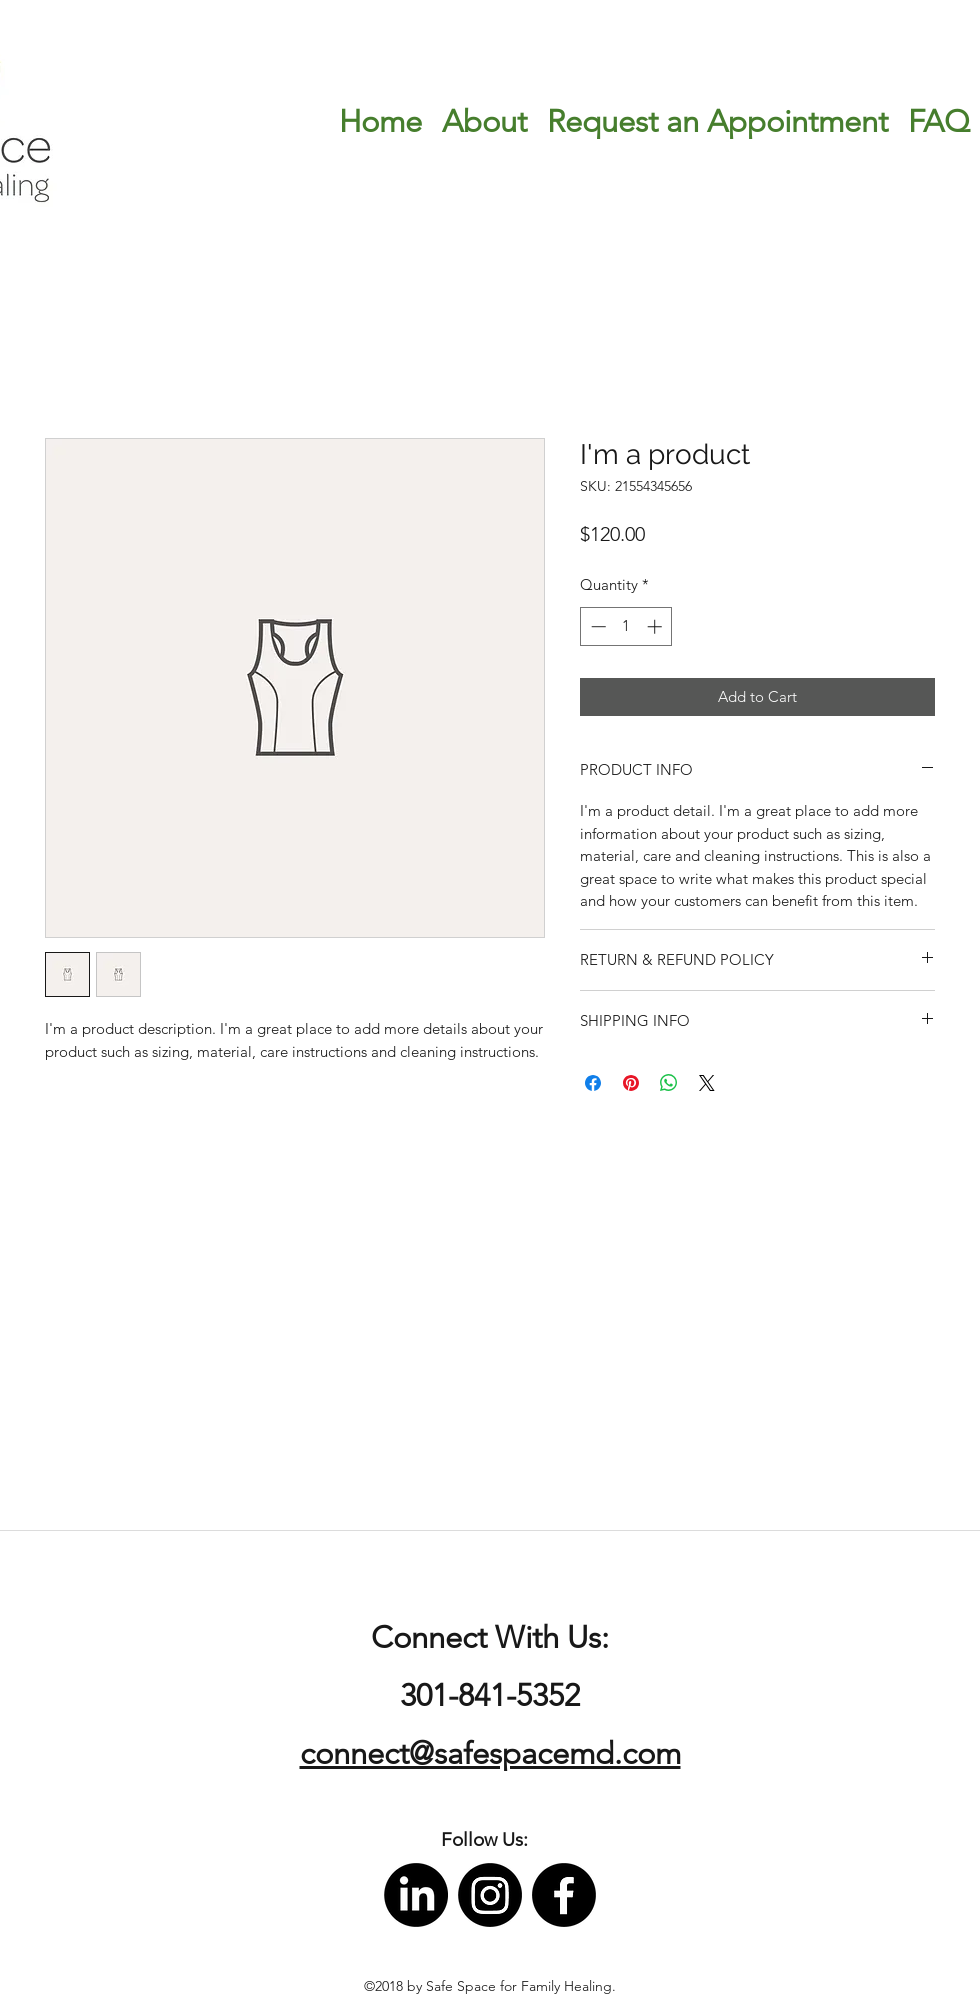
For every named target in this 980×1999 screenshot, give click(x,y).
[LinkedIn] (416, 1895)
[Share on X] (707, 1083)
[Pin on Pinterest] (631, 1083)
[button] (484, 1840)
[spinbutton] (626, 626)
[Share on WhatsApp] (669, 1083)
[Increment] (656, 626)
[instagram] (490, 1895)
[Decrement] (596, 626)
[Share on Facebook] (593, 1083)
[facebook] (564, 1895)
